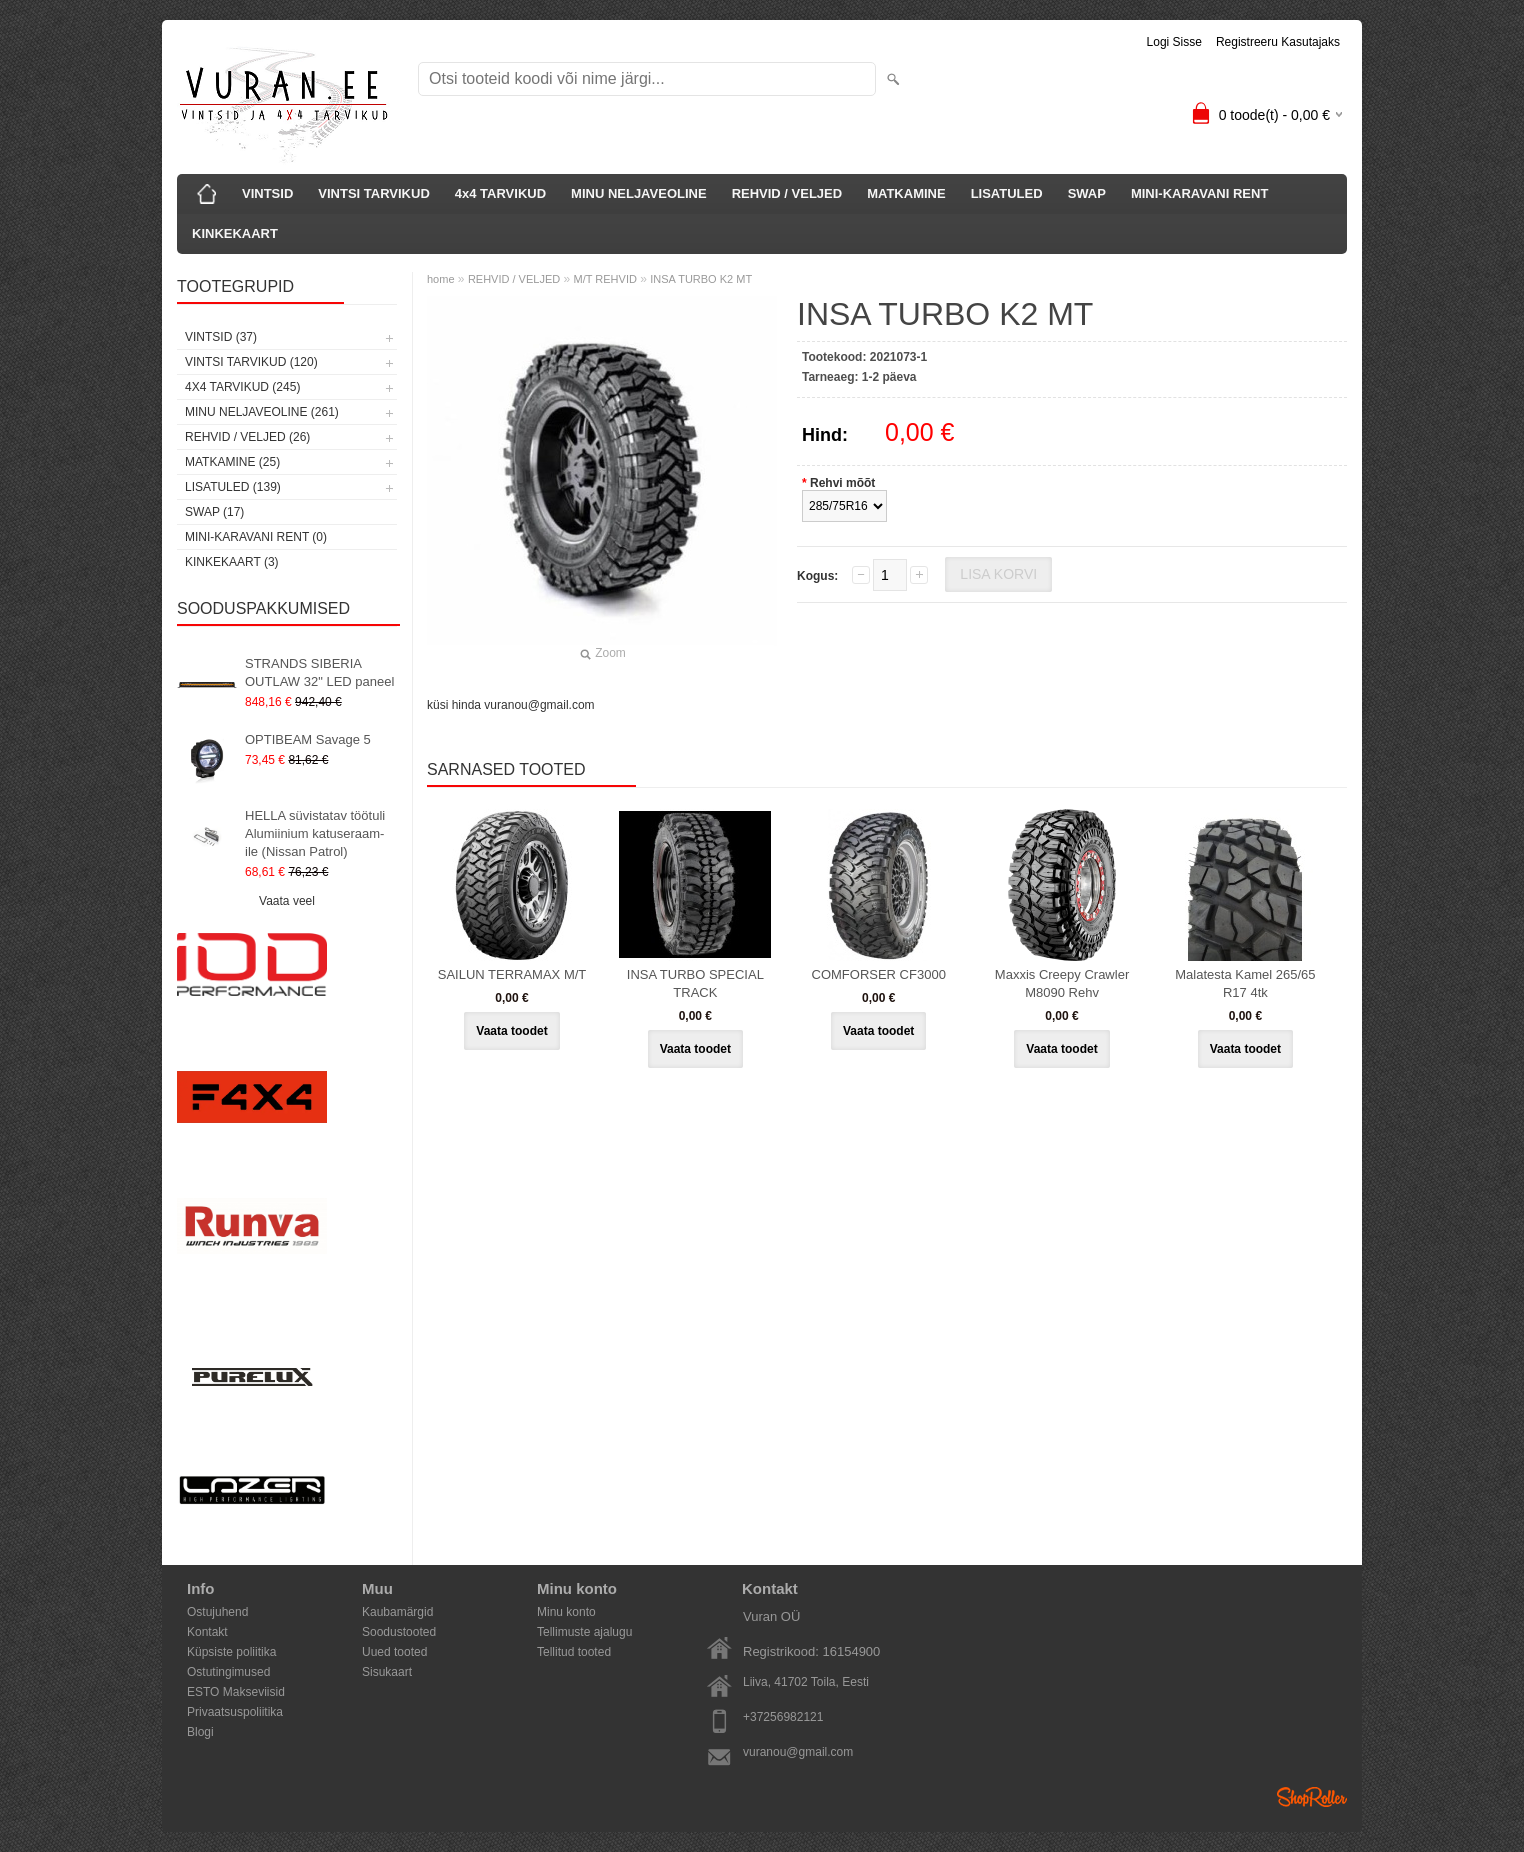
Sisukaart (387, 1672)
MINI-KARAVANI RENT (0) (256, 537)
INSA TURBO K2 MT (701, 279)
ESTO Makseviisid (236, 1692)
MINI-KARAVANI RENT (1199, 193)
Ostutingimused (228, 1672)
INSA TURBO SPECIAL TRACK (695, 983)
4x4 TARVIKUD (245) (242, 387)
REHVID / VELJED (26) (247, 437)
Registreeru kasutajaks (1278, 42)
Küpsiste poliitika (231, 1652)
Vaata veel (287, 901)
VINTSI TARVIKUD (373, 193)
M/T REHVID (605, 279)
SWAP (1087, 193)
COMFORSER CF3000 (879, 974)
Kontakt (207, 1632)
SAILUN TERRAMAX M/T (512, 974)
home (441, 279)
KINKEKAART (235, 233)
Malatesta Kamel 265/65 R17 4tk (1245, 983)
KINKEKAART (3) (232, 562)
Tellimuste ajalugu (584, 1632)
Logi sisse (1174, 42)
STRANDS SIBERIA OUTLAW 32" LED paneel (319, 672)
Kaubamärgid (397, 1612)
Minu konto (566, 1612)
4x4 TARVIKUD (500, 193)
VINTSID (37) (221, 337)
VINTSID (267, 193)
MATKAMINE (906, 193)
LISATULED (1007, 193)
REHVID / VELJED (787, 193)
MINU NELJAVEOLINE (639, 193)
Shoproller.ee (1312, 1797)
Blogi (200, 1732)
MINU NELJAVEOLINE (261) (262, 412)
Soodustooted (399, 1632)
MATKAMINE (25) (232, 462)
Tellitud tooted (574, 1652)
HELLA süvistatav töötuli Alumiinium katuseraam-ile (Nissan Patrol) (315, 833)
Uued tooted (394, 1652)
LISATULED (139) (233, 487)
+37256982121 (783, 1717)
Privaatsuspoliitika (235, 1712)
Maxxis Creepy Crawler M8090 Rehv (1062, 983)
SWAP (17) (214, 512)
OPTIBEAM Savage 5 (308, 739)
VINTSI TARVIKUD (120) (251, 362)
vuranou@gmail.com (798, 1752)
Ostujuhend (217, 1612)
